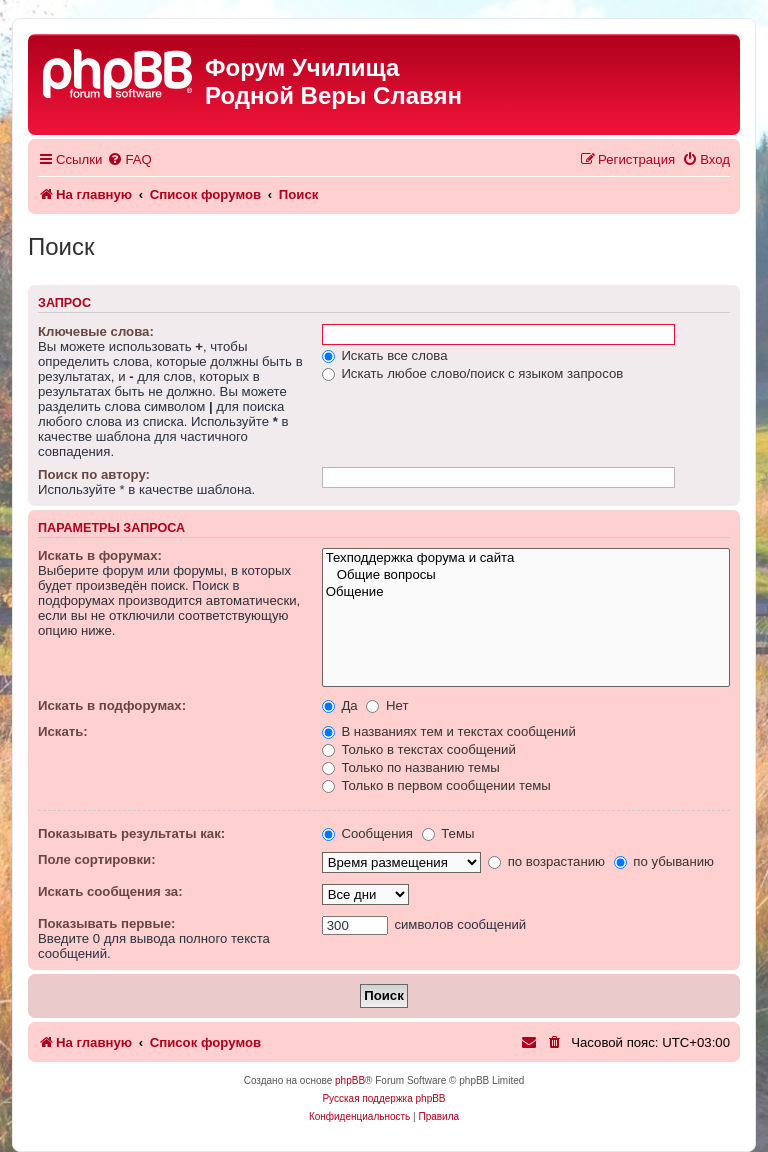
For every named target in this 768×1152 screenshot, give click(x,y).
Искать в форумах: (100, 555)
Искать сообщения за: (110, 891)
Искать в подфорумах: (112, 705)
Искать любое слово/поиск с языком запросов (473, 373)
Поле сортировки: (97, 859)
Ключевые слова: (96, 331)
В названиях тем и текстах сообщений (449, 731)
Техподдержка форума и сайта (526, 558)
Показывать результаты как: (131, 833)
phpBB (350, 1080)
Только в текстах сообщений (419, 749)
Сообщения (367, 833)
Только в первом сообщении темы (436, 785)
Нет (387, 705)
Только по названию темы (411, 767)
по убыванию (664, 861)
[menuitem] (129, 159)
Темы (448, 833)
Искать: (63, 731)
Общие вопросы (526, 575)
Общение (526, 592)
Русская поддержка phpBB (383, 1098)
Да (340, 705)
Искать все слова (385, 355)
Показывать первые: (106, 923)
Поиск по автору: (94, 474)
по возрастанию (546, 861)
